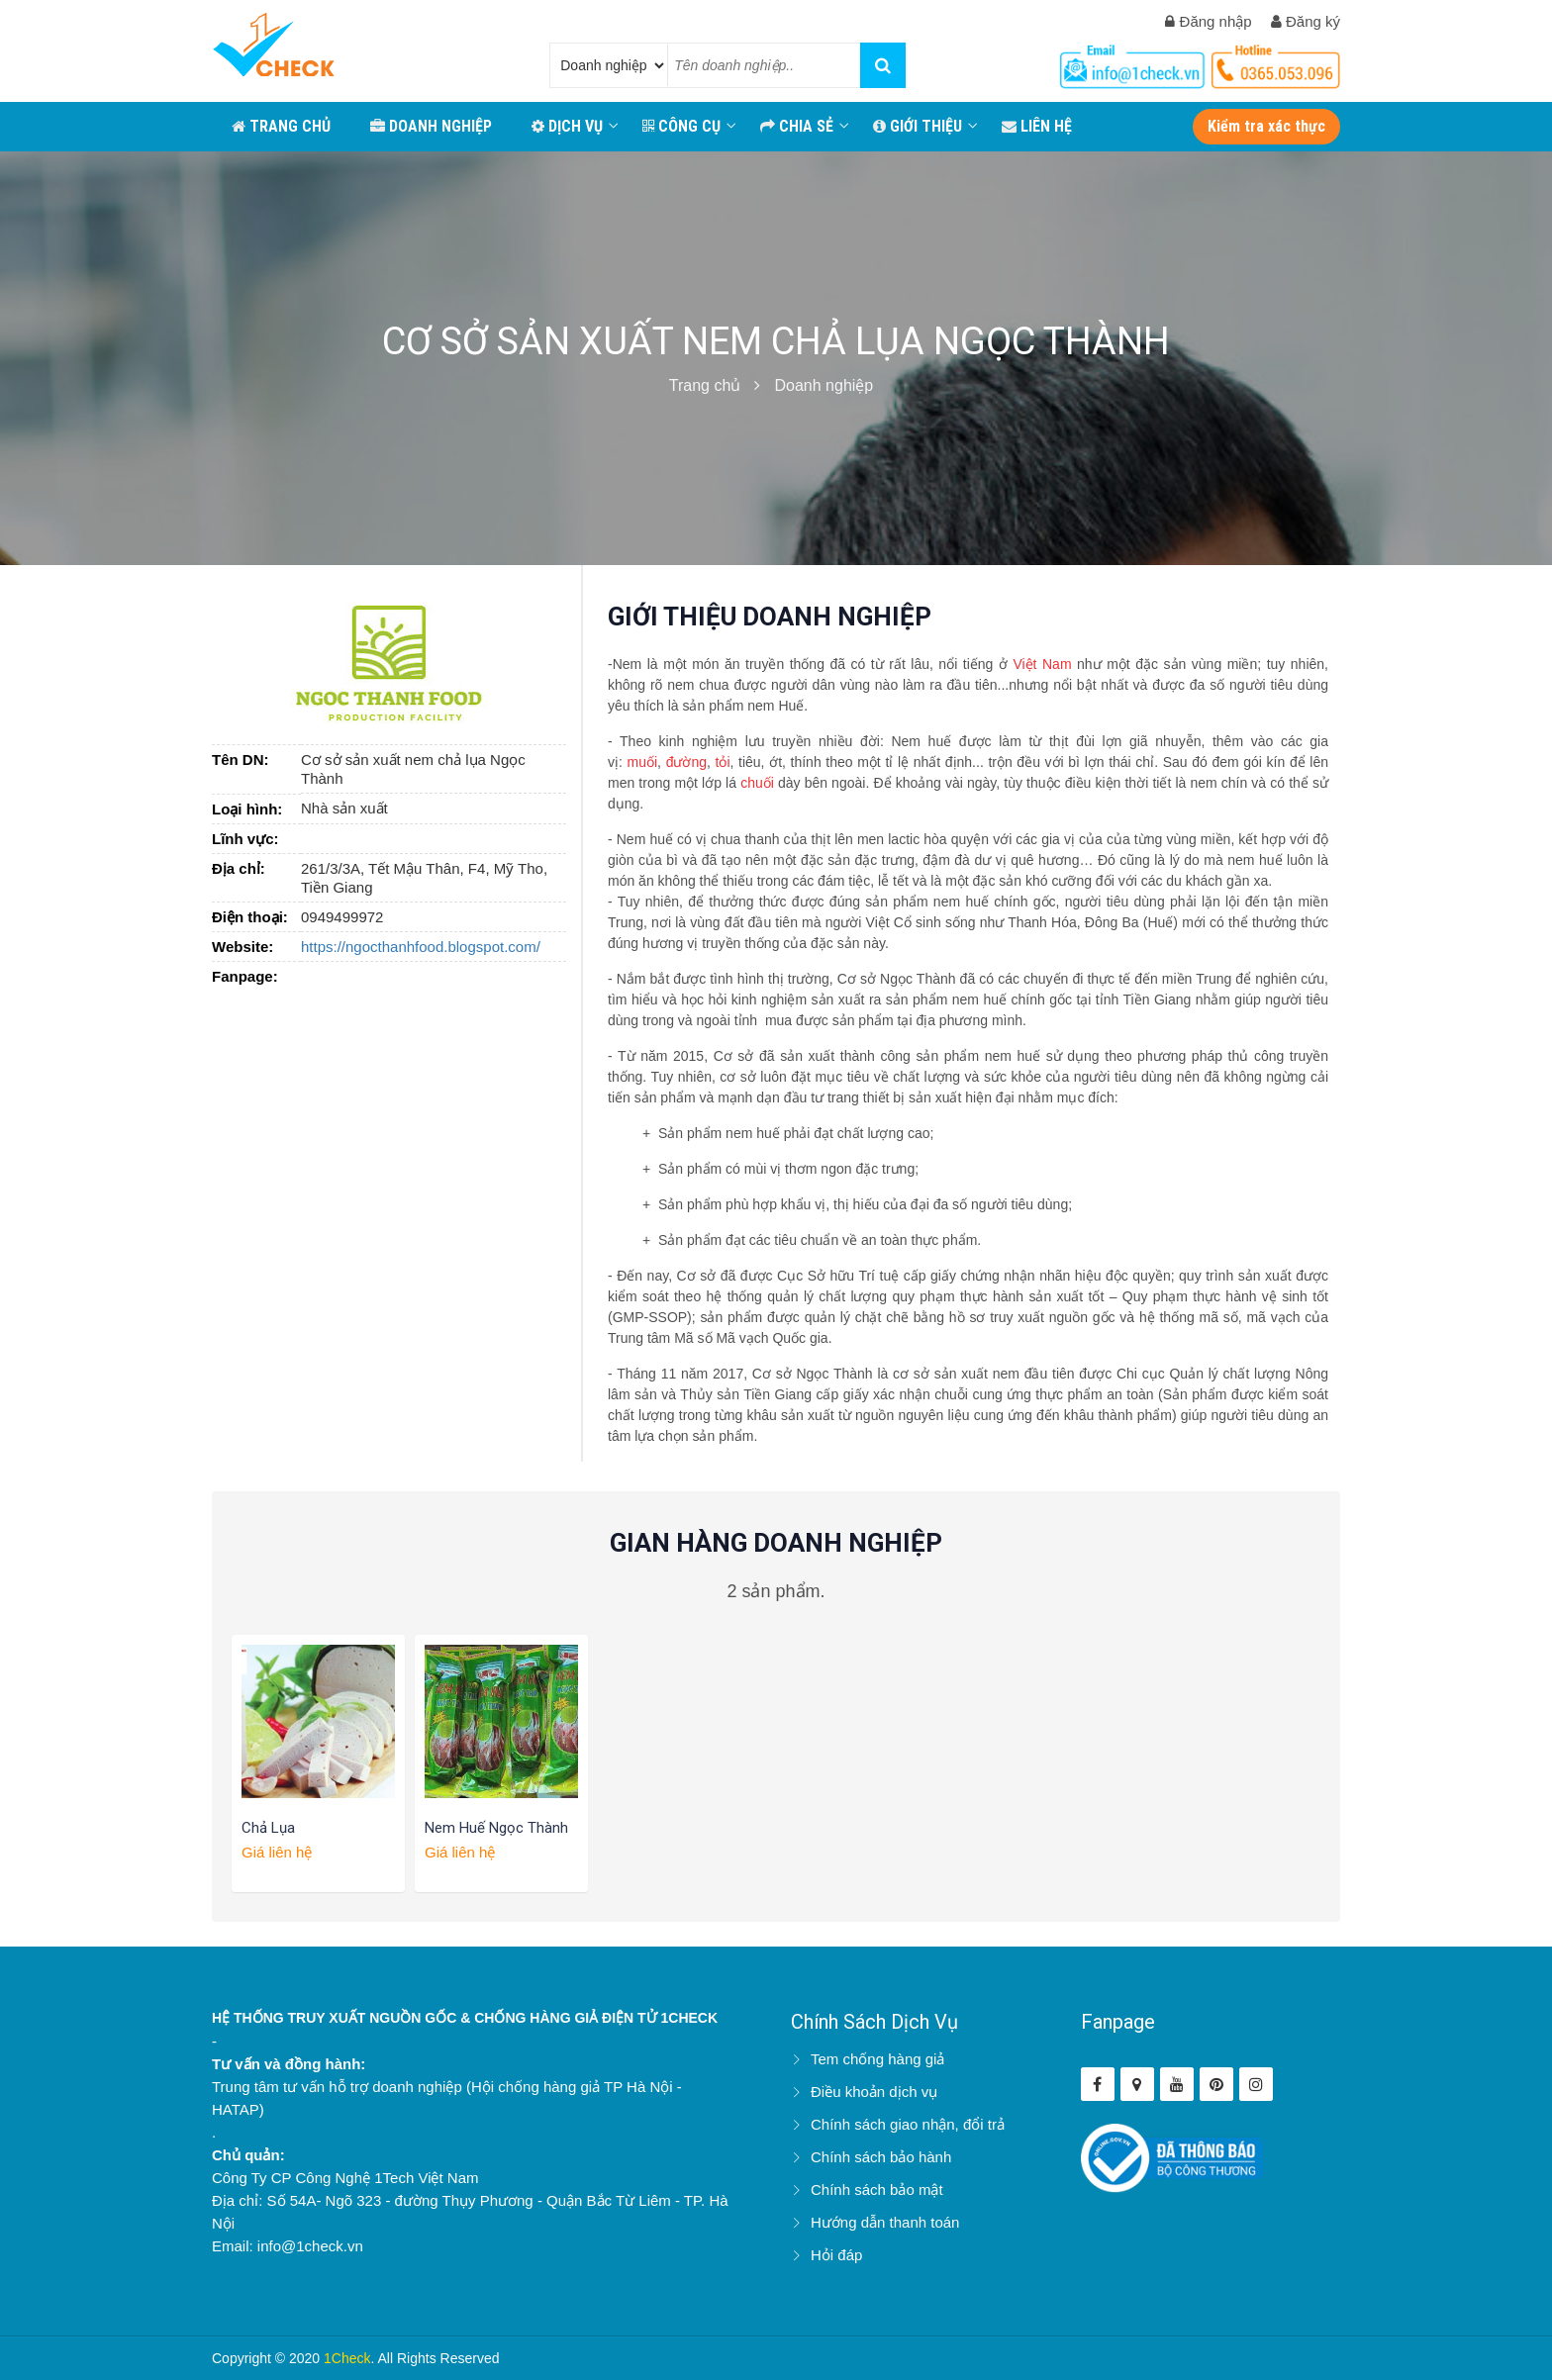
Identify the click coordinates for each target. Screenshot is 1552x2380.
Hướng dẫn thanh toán (885, 2222)
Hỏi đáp (836, 2254)
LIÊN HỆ (1037, 126)
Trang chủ (705, 385)
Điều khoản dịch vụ (874, 2091)
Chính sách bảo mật (877, 2189)
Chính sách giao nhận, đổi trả (908, 2124)
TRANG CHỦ (281, 126)
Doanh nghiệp (823, 385)
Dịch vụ (567, 126)
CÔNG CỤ (681, 126)
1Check (347, 2358)
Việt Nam (1042, 664)
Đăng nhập (1208, 21)
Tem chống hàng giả (877, 2058)
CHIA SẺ (796, 126)
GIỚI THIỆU (917, 126)
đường (686, 762)
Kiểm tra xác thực (1266, 126)
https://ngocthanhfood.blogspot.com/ (420, 946)
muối (643, 762)
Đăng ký (1305, 21)
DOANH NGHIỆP (431, 126)
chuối (757, 783)
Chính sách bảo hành (881, 2156)
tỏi (723, 762)
